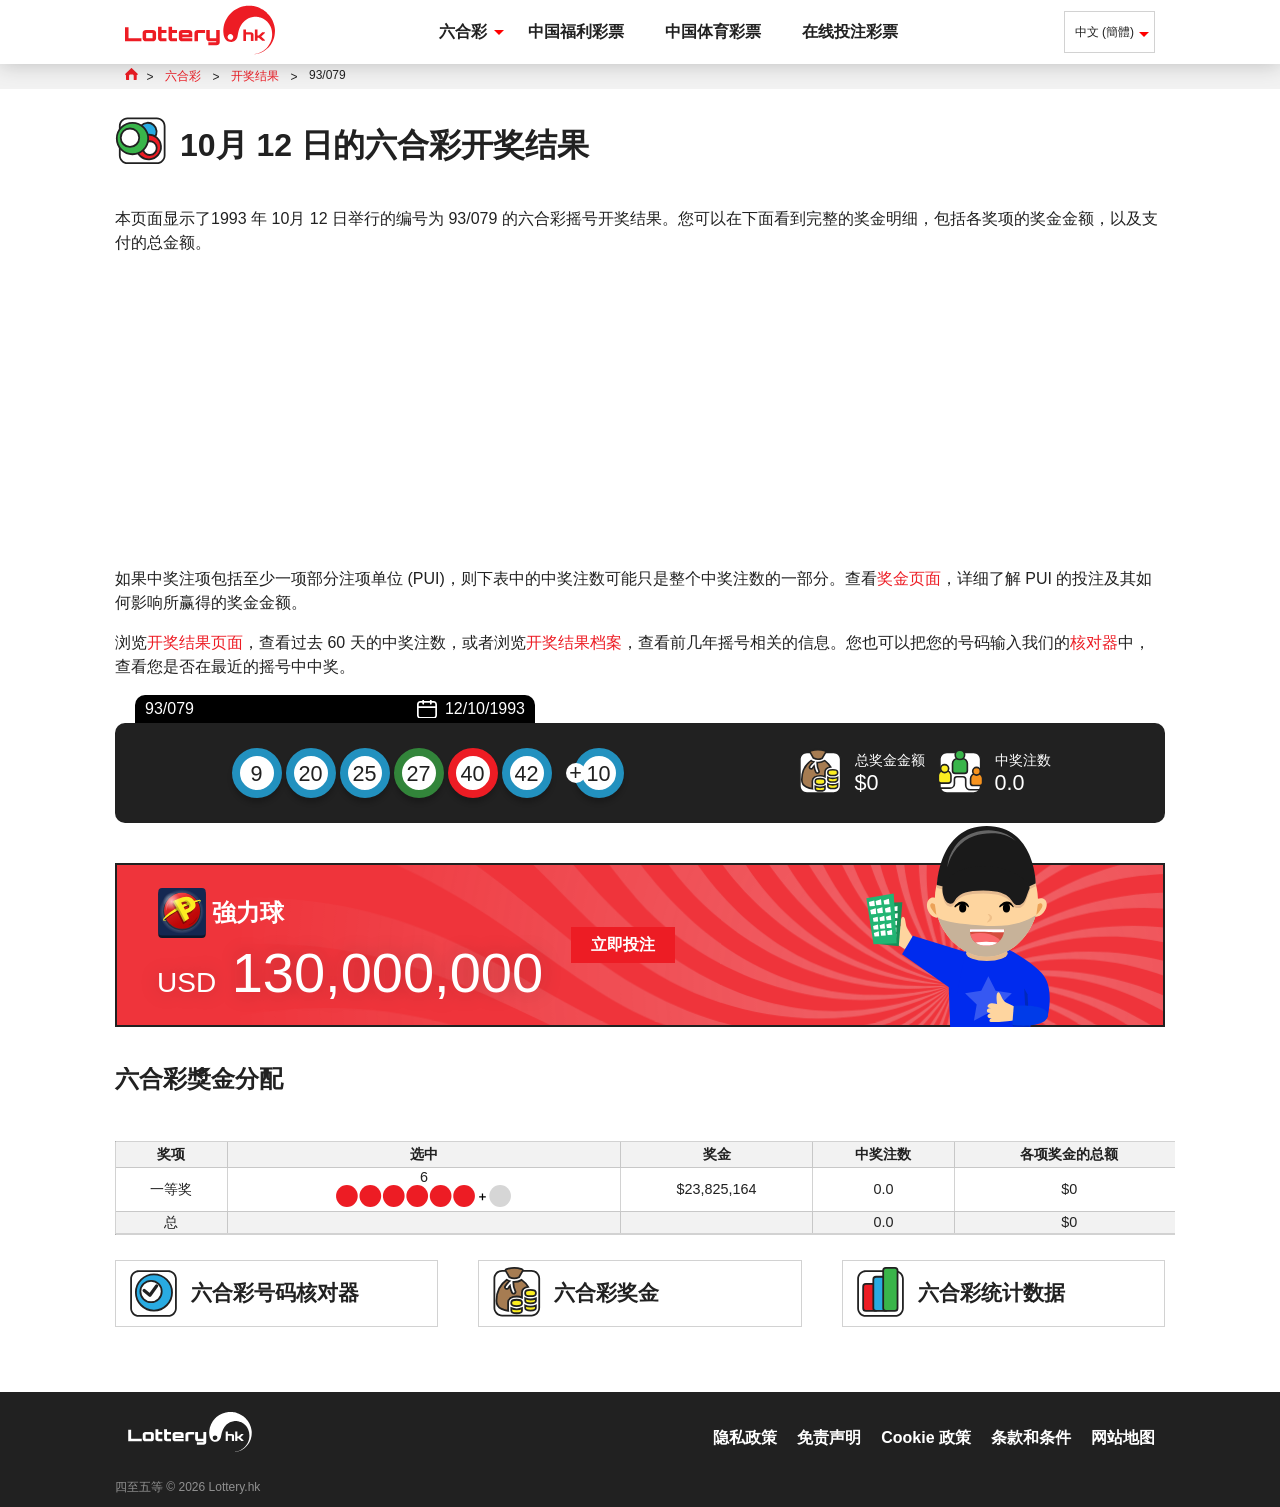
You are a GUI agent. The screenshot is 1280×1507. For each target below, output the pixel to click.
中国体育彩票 (713, 31)
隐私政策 (745, 1416)
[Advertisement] (640, 411)
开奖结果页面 (195, 642)
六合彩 (463, 31)
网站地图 (1123, 1416)
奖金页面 (909, 578)
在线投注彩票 (850, 31)
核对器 (1094, 642)
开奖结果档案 (574, 642)
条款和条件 (1031, 1416)
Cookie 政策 (926, 1416)
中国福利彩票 (576, 31)
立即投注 (623, 944)
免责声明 (829, 1416)
